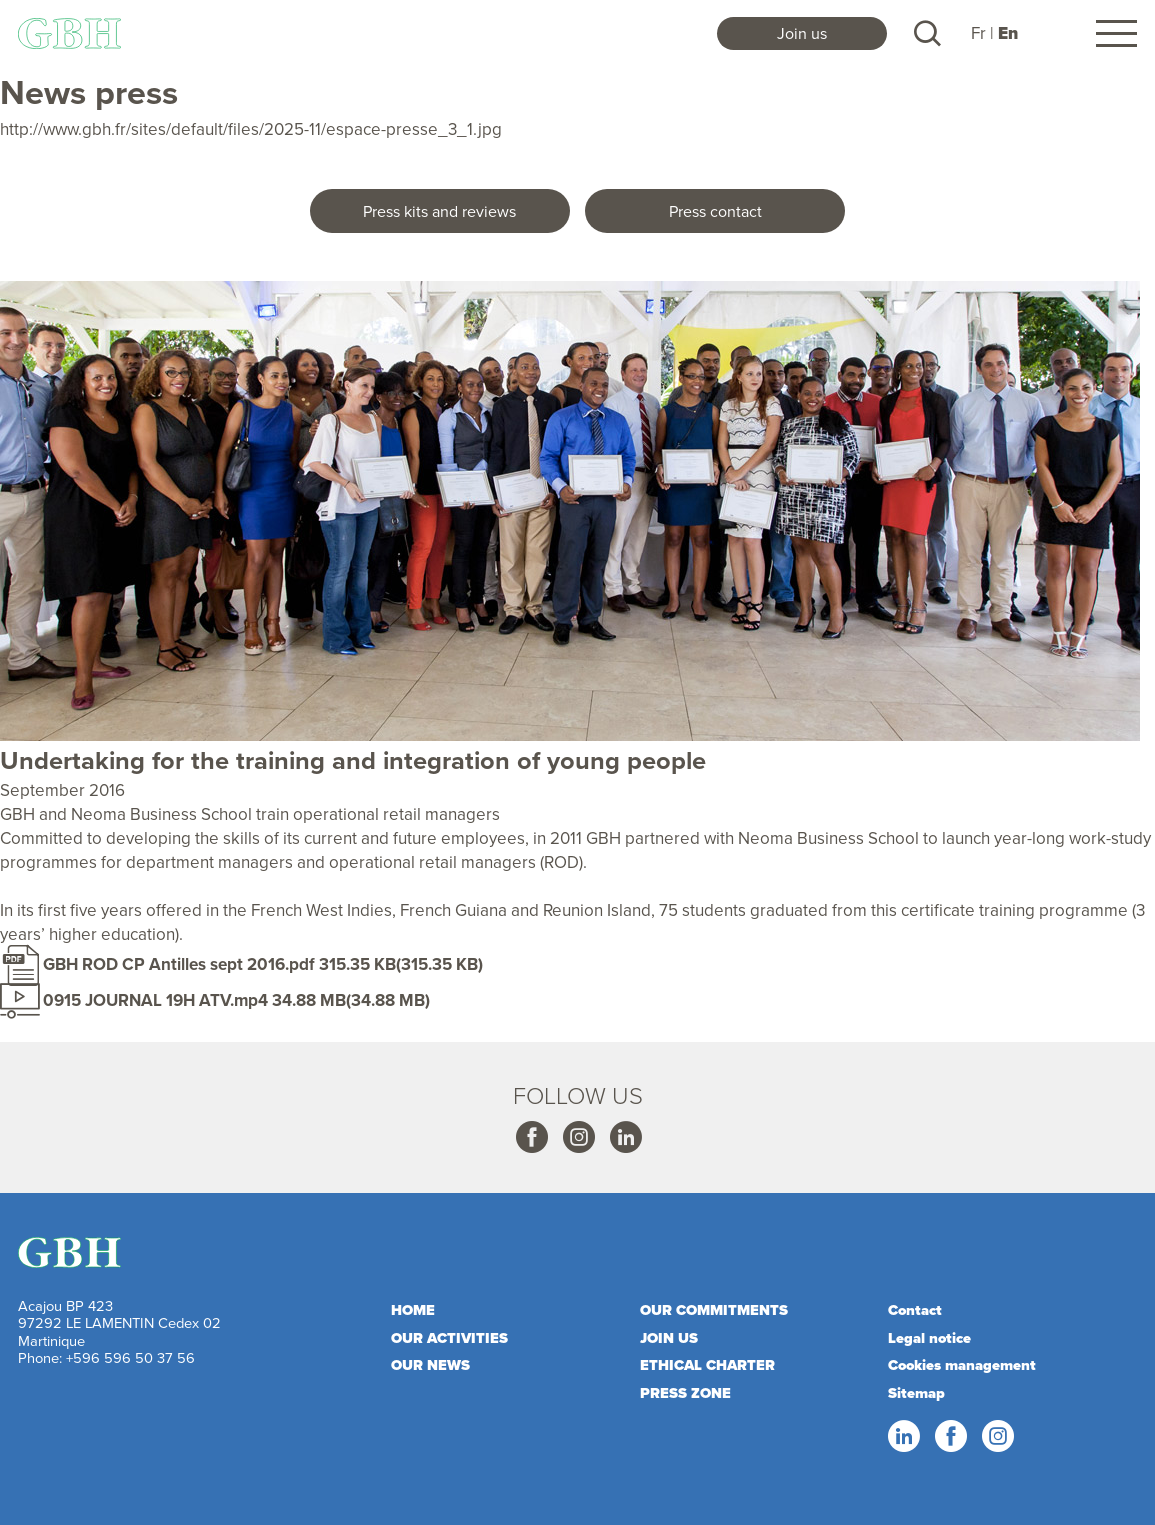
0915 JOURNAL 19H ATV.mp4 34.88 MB (194, 1000)
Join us (802, 33)
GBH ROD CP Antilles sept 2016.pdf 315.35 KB (219, 964)
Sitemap (916, 1393)
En (1008, 33)
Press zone (685, 1393)
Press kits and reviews (439, 211)
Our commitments (714, 1310)
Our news (430, 1365)
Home (413, 1310)
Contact (915, 1310)
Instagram (578, 1138)
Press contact (715, 211)
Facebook (531, 1138)
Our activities (449, 1338)
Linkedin (625, 1138)
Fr (978, 33)
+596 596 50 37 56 (130, 1357)
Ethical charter (707, 1365)
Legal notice (929, 1338)
